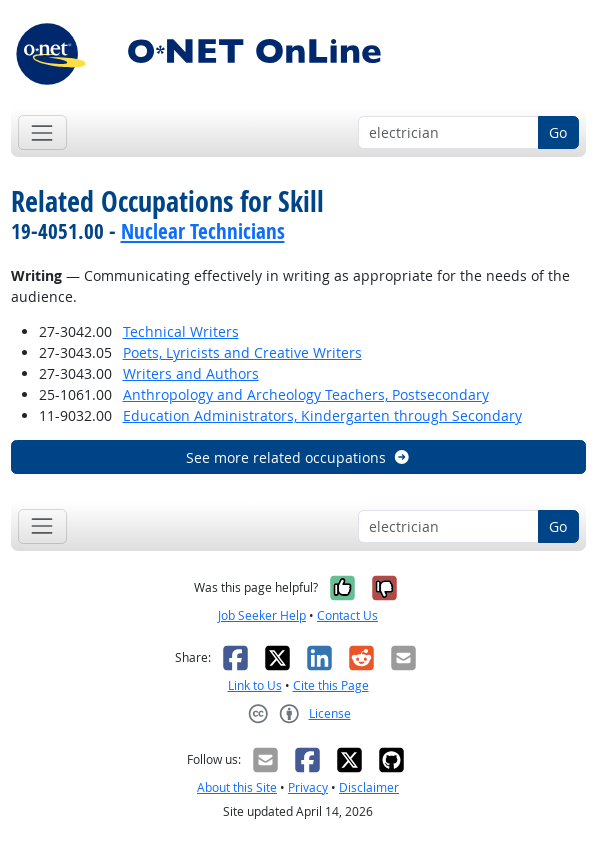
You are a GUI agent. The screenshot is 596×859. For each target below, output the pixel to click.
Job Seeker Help (262, 615)
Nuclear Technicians (203, 231)
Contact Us (347, 615)
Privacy (308, 787)
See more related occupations (298, 457)
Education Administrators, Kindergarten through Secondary (322, 415)
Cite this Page (331, 685)
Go (558, 132)
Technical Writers (181, 331)
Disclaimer (369, 787)
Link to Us (255, 685)
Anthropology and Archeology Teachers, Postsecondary (306, 394)
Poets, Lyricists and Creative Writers (242, 352)
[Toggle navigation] (42, 132)
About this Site (237, 787)
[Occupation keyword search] (448, 133)
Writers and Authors (191, 373)
